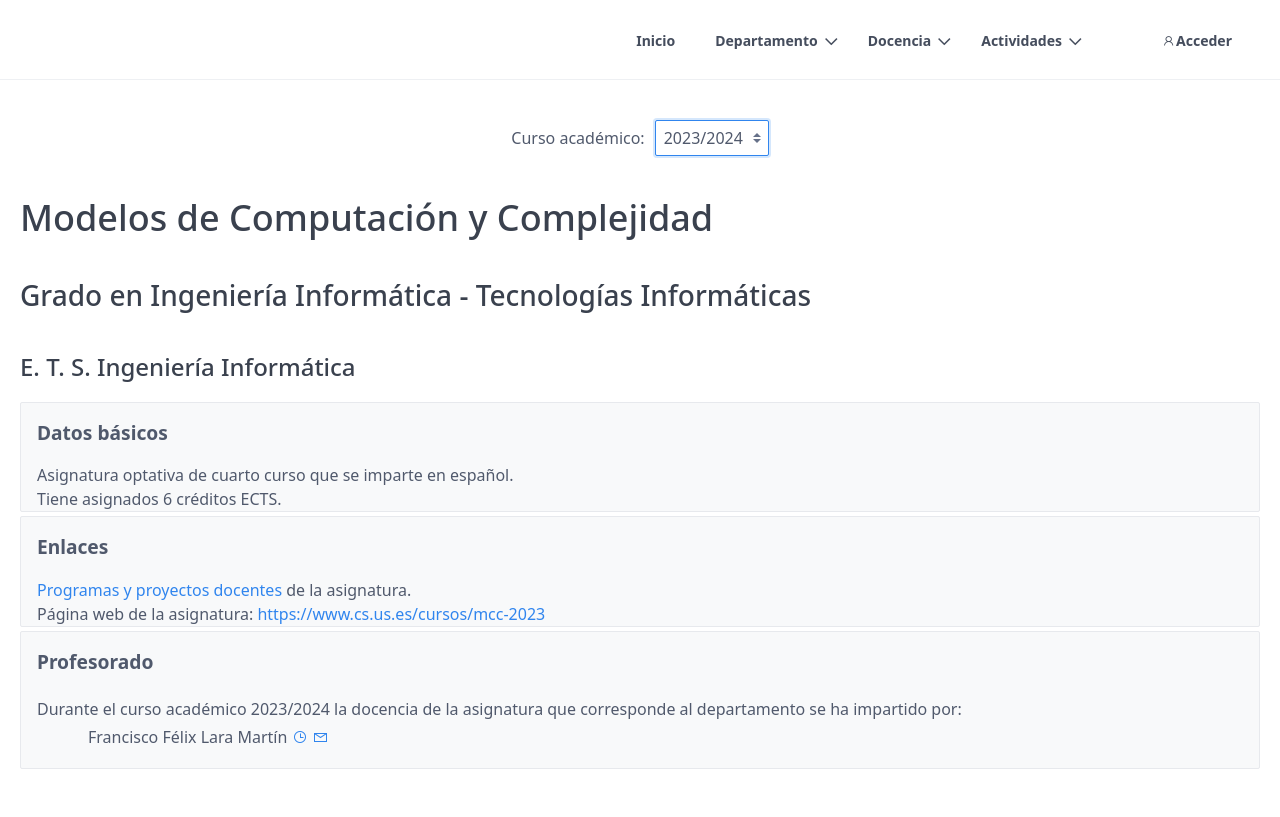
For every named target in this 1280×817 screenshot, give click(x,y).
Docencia (899, 40)
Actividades (1021, 40)
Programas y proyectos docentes (161, 590)
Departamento (766, 40)
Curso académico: (577, 138)
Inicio (655, 40)
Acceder (1197, 40)
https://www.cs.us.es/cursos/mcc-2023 (401, 614)
